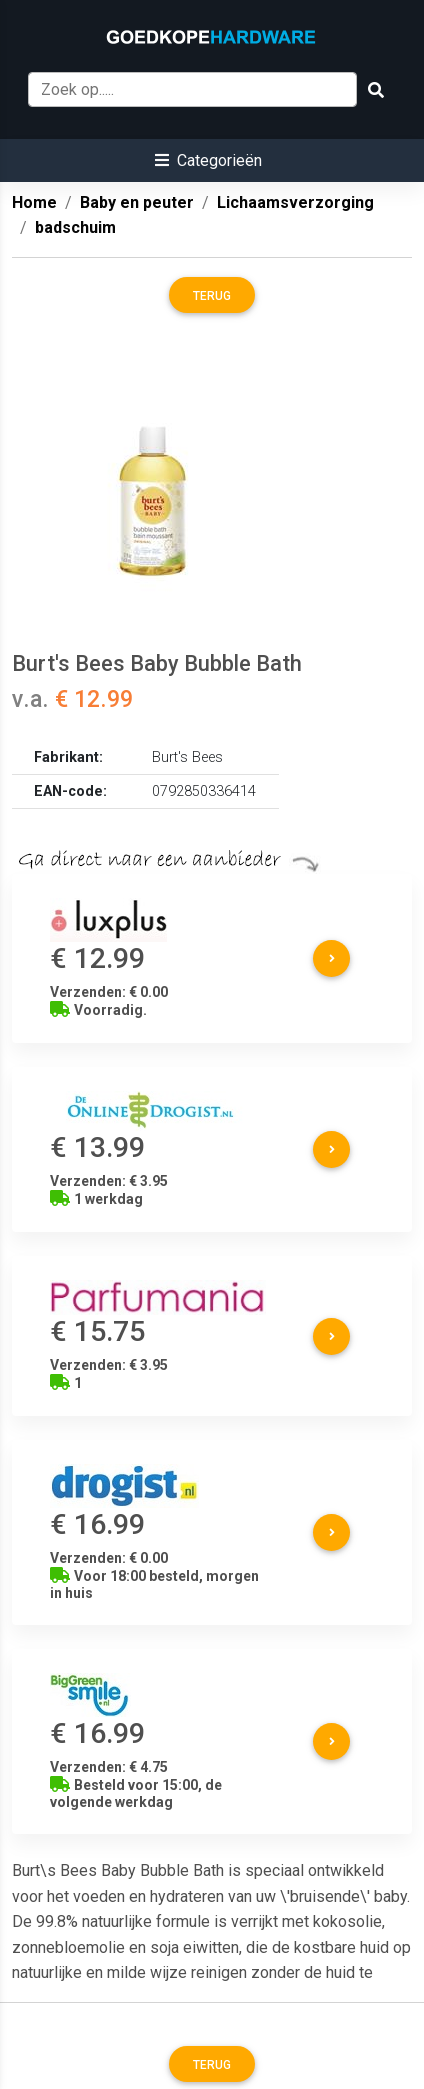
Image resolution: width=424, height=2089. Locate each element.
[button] (208, 160)
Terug (212, 296)
